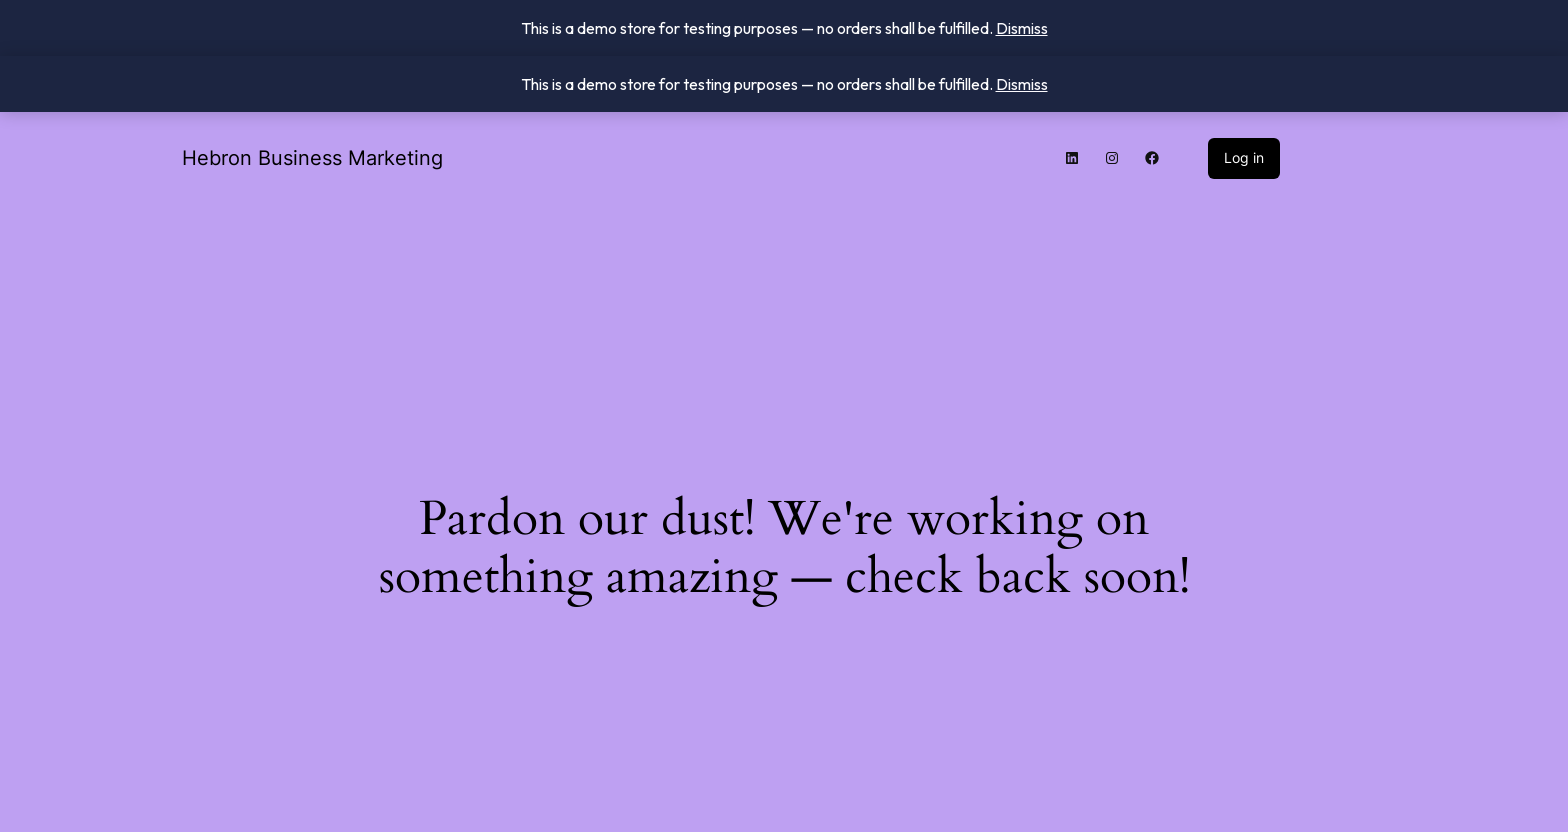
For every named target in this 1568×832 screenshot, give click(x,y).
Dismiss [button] (1022, 28)
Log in (1244, 157)
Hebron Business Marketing (312, 158)
